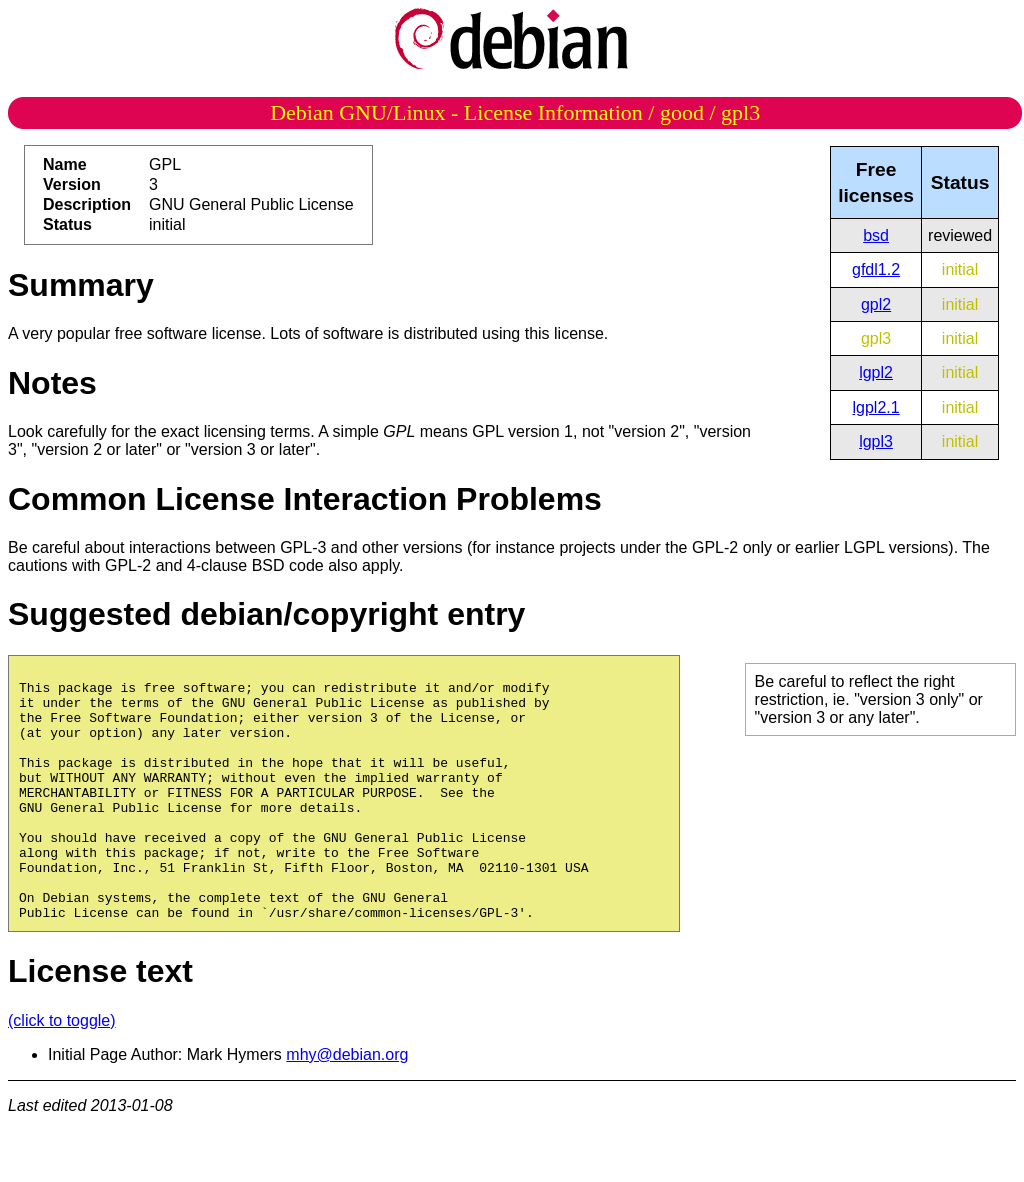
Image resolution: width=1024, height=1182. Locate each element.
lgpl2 (876, 372)
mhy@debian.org (347, 1105)
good (682, 112)
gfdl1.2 (876, 269)
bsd (876, 235)
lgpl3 (876, 441)
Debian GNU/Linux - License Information (456, 112)
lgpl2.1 (875, 407)
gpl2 (876, 304)
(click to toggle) (62, 1071)
